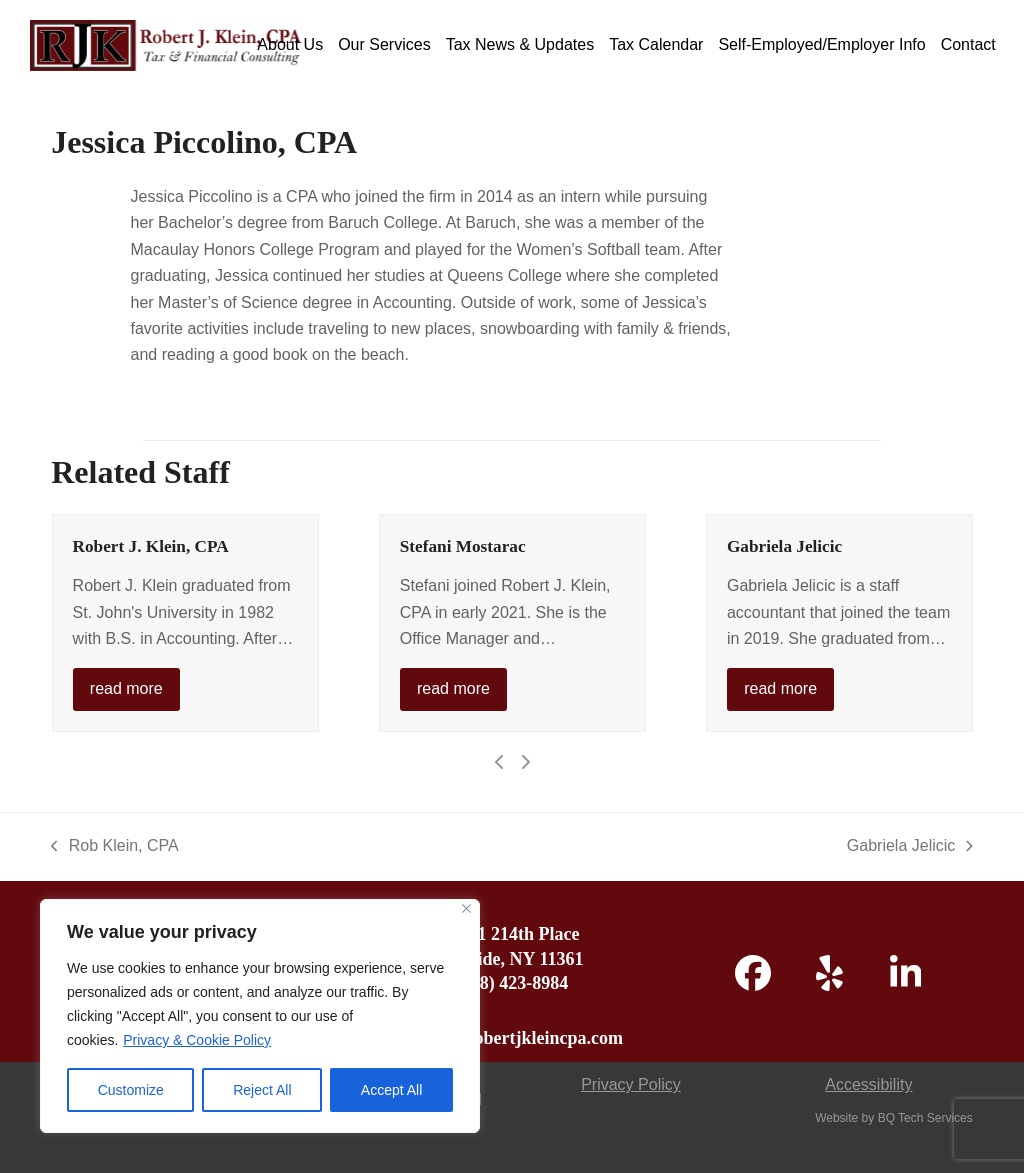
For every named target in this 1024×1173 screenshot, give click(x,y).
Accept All (391, 1090)
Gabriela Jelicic (784, 546)
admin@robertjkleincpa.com (512, 1038)
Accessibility (868, 1084)
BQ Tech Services (925, 1118)
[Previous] (500, 762)
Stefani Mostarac (463, 546)
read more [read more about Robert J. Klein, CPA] (126, 688)
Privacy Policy (631, 1084)
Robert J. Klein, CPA (151, 546)
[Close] (466, 908)
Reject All (262, 1090)
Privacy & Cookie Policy (197, 1040)
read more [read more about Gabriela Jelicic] (780, 688)
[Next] (525, 762)
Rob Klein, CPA (114, 848)
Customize (131, 1090)
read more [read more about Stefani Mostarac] (453, 688)
